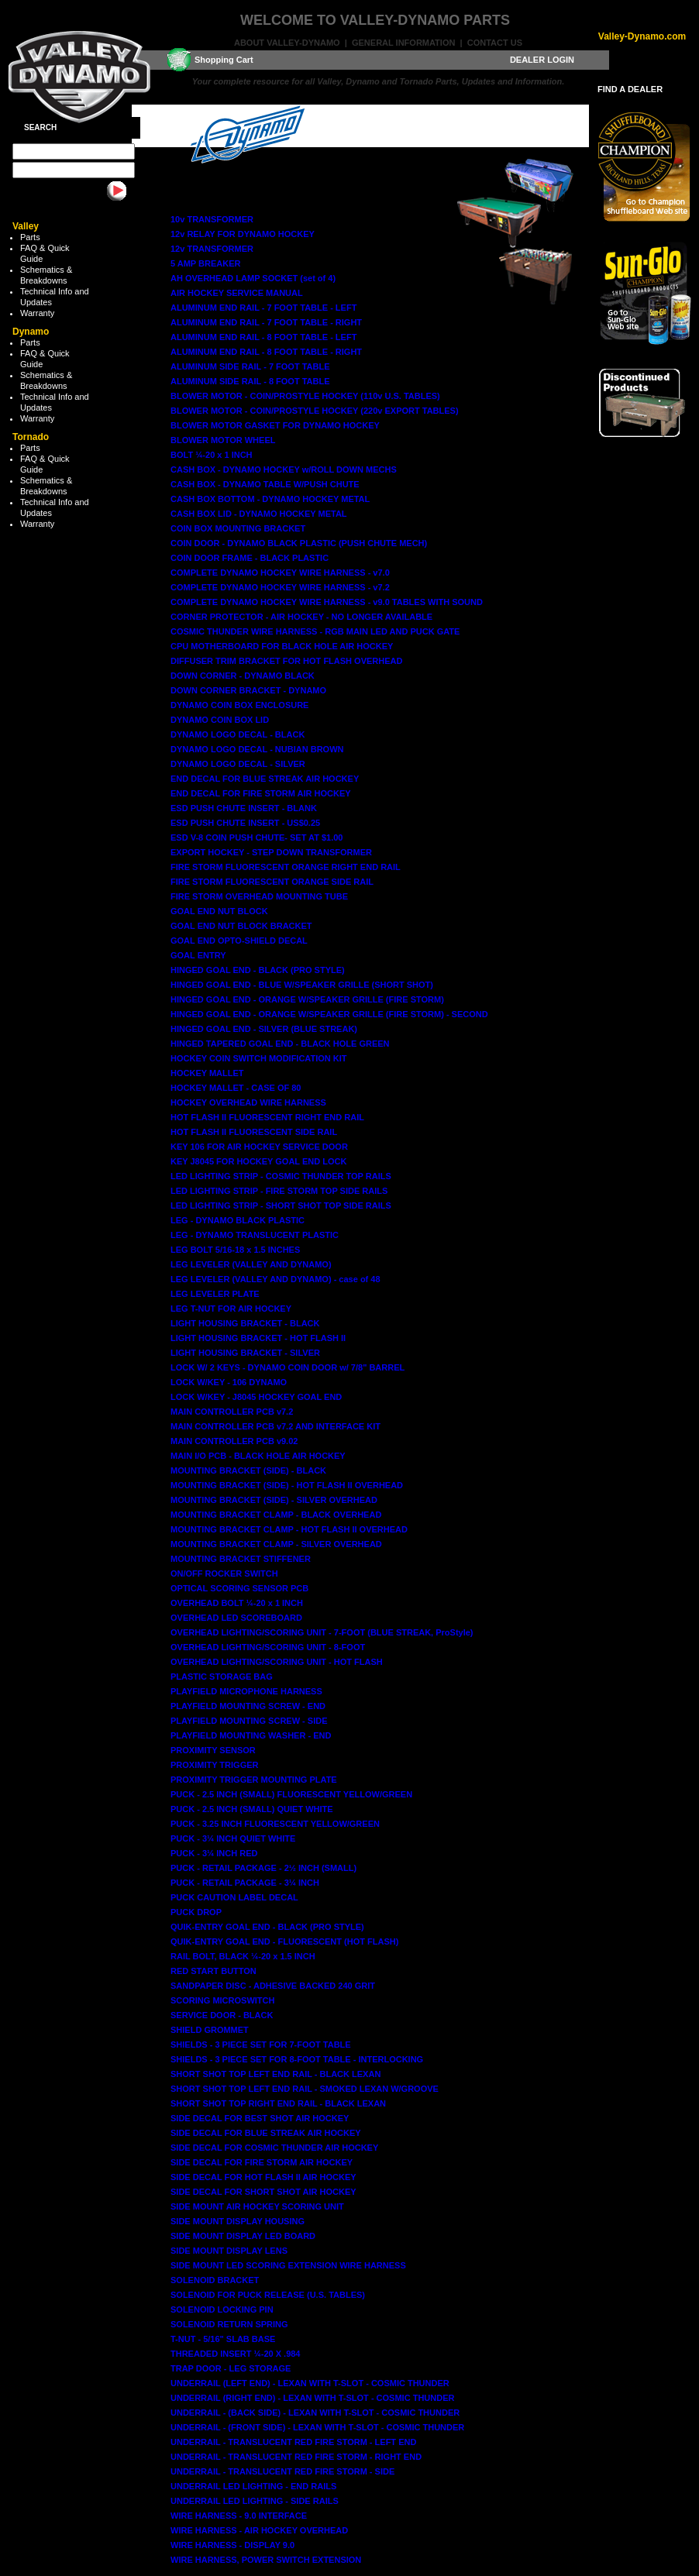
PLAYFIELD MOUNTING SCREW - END (247, 1706)
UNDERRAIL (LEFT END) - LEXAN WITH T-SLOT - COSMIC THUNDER (309, 2383)
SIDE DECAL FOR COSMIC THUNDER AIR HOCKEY (274, 2147)
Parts (30, 237)
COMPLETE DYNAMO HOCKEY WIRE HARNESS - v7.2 (280, 587)
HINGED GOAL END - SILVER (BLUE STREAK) (263, 1028)
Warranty (37, 313)
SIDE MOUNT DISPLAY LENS (229, 2250)
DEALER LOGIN (542, 59)
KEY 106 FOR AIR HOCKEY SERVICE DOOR (259, 1146)
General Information (403, 42)
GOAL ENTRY (198, 955)
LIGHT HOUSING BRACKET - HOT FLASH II (258, 1338)
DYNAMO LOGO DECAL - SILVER (237, 764)
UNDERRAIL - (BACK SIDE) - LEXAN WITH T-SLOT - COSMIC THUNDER (315, 2412)
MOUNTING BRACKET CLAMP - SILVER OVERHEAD (276, 1544)
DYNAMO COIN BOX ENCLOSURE (239, 705)
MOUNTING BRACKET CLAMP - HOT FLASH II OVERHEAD (289, 1529)
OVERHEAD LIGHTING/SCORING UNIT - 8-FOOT (267, 1647)
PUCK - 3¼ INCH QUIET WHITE (232, 1838)
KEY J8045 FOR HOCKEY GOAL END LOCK (258, 1161)
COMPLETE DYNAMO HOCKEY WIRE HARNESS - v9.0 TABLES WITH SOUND (326, 602)
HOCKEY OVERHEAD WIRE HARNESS (248, 1102)
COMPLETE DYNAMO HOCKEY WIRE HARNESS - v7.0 (280, 572)
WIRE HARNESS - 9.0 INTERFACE (238, 2515)
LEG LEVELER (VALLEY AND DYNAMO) (251, 1264)
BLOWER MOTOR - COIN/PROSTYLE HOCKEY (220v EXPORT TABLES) (314, 410)
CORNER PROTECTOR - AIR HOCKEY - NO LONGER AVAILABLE (301, 616)
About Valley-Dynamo (287, 42)
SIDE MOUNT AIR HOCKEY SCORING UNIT (257, 2206)
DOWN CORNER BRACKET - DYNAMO (248, 690)
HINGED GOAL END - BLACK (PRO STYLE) (257, 970)
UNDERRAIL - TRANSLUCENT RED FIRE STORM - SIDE (282, 2471)
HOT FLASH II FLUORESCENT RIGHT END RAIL (267, 1117)
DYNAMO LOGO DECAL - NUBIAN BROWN (256, 749)
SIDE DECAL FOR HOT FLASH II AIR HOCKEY (263, 2177)
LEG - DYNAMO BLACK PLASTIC (237, 1220)
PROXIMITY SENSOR (213, 1750)
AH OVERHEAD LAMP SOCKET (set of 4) (253, 278)
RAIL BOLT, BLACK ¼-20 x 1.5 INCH (242, 1956)
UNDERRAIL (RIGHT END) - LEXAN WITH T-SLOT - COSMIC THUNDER (312, 2397)
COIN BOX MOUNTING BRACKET (237, 528)
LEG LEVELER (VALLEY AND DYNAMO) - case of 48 (275, 1279)
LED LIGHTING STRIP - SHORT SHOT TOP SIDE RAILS (280, 1205)
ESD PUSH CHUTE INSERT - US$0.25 (245, 822)
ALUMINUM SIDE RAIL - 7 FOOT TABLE (250, 366)
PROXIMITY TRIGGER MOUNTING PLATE (253, 1779)
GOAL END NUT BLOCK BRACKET (241, 925)
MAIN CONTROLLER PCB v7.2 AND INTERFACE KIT (275, 1426)
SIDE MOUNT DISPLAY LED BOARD (242, 2236)
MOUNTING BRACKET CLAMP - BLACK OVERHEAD (275, 1514)
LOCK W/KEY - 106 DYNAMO (228, 1382)
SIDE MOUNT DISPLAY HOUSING (237, 2221)
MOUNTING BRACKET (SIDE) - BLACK (248, 1470)
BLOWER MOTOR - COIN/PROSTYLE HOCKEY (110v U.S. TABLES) (305, 396)
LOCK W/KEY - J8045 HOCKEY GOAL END (256, 1396)
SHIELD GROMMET (209, 2029)
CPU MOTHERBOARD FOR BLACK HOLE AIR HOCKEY (281, 646)
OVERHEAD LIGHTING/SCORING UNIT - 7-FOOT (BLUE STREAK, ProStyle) (321, 1632)
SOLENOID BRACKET (214, 2280)
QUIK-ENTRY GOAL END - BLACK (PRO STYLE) (267, 1926)
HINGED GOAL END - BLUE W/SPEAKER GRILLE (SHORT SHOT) (301, 984)
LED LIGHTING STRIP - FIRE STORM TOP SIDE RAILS (278, 1190)
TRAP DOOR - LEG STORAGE (230, 2368)
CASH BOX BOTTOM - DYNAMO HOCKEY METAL (270, 499)
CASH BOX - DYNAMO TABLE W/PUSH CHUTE (265, 484)
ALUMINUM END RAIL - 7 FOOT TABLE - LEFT (263, 307)
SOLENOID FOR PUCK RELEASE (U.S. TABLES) (267, 2294)
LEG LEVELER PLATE (215, 1293)
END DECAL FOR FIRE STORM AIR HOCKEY (260, 793)
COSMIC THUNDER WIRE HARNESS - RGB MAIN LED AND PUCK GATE (315, 631)
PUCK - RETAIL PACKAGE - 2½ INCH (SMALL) (263, 1868)
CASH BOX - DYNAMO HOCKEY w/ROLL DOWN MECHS (283, 469)
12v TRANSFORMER (211, 248)
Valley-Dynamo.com (642, 36)
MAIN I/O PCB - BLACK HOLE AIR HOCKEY (258, 1455)
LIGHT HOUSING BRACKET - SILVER (245, 1352)
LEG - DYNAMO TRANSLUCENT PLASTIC (254, 1235)
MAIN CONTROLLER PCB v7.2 (231, 1411)
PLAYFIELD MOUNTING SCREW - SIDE (249, 1720)
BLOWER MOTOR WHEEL (222, 440)
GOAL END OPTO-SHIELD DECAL (239, 940)
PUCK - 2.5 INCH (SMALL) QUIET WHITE (251, 1809)
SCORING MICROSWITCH (222, 2000)
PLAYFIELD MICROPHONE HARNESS (246, 1691)
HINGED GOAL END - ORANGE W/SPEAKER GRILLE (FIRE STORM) (307, 999)
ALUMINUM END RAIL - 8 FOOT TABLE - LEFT (263, 337)
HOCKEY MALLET (207, 1073)
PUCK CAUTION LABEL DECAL (234, 1897)
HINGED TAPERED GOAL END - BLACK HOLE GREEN (280, 1043)
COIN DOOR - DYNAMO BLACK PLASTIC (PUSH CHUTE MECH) (298, 543)
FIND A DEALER (630, 89)
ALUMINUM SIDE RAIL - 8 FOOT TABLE (250, 381)
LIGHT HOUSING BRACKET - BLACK (245, 1323)
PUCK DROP (196, 1912)
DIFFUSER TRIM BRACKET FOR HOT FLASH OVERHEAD (286, 660)
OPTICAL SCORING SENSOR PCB (239, 1588)
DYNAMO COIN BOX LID (219, 719)
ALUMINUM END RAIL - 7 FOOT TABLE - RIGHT (266, 322)
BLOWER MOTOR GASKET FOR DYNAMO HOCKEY (275, 425)
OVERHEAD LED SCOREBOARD (236, 1617)
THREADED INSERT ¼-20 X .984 (235, 2353)
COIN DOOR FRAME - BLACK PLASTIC (249, 557)
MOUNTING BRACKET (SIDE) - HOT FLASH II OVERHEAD (286, 1485)
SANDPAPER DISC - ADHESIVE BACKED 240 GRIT (272, 1985)
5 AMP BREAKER (205, 263)
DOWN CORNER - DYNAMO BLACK (242, 675)
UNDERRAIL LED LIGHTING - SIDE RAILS (254, 2500)
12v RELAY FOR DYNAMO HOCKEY (242, 234)
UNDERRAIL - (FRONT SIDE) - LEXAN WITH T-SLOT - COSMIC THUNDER (317, 2427)
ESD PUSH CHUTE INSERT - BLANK (243, 808)
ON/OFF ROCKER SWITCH (224, 1573)
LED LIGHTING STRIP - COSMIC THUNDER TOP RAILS (280, 1176)
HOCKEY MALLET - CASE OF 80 (235, 1087)
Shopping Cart (224, 59)
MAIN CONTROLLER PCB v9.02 (234, 1441)
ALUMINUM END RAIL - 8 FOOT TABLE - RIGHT (266, 351)
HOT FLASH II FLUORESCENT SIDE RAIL (253, 1132)
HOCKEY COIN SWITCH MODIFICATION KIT (258, 1058)
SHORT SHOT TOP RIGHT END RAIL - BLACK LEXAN (278, 2103)
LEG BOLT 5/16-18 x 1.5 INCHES (235, 1249)
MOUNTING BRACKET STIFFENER (240, 1558)
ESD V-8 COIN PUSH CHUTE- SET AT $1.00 (256, 837)
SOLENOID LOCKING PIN (222, 2309)
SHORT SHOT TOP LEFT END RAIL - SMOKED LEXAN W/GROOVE (304, 2088)
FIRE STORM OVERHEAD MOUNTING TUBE (259, 896)
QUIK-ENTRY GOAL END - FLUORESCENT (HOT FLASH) (284, 1941)
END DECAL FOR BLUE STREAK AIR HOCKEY (264, 778)
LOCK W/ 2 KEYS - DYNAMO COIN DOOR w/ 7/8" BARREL (287, 1367)
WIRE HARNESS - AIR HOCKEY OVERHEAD (259, 2530)
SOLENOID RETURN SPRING (229, 2324)
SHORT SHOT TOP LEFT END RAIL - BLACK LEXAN (275, 2074)
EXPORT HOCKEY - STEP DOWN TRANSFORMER (271, 852)
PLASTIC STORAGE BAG (221, 1676)
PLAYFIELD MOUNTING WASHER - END (250, 1735)
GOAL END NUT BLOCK (219, 911)
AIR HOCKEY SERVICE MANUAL (236, 292)
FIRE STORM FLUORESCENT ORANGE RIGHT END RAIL (285, 867)
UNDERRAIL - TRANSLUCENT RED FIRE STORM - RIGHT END (296, 2456)
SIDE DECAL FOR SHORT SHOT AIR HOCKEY (263, 2191)
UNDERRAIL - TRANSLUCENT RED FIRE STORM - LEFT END (293, 2442)
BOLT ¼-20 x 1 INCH (211, 454)
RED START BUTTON (213, 1971)
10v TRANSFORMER (211, 219)
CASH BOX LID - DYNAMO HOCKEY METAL (258, 513)
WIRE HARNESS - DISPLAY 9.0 (232, 2545)
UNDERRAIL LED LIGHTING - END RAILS (253, 2486)
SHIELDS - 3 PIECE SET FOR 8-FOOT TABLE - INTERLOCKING (296, 2059)
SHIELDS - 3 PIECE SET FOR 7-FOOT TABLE (260, 2044)
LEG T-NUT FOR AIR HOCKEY (230, 1308)
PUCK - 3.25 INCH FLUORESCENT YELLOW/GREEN (275, 1823)
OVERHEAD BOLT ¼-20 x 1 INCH (236, 1603)
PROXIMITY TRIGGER (214, 1764)
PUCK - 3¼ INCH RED (213, 1853)
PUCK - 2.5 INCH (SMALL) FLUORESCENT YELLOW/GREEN (291, 1794)
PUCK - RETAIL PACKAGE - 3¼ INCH (244, 1882)
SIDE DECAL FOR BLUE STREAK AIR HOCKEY (265, 2132)
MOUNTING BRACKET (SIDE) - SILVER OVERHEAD (273, 1500)
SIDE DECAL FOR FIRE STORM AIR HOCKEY (261, 2162)
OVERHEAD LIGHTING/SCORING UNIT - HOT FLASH (276, 1661)
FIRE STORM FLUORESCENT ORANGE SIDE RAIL (272, 881)
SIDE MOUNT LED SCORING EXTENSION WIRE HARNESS (288, 2265)
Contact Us (494, 42)
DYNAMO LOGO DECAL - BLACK (237, 734)
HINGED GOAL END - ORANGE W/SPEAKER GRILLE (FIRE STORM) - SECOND (329, 1014)
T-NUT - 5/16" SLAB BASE (222, 2339)
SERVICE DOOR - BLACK (221, 2015)
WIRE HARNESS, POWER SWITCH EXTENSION (265, 2559)
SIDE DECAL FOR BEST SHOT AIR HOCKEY (259, 2118)
